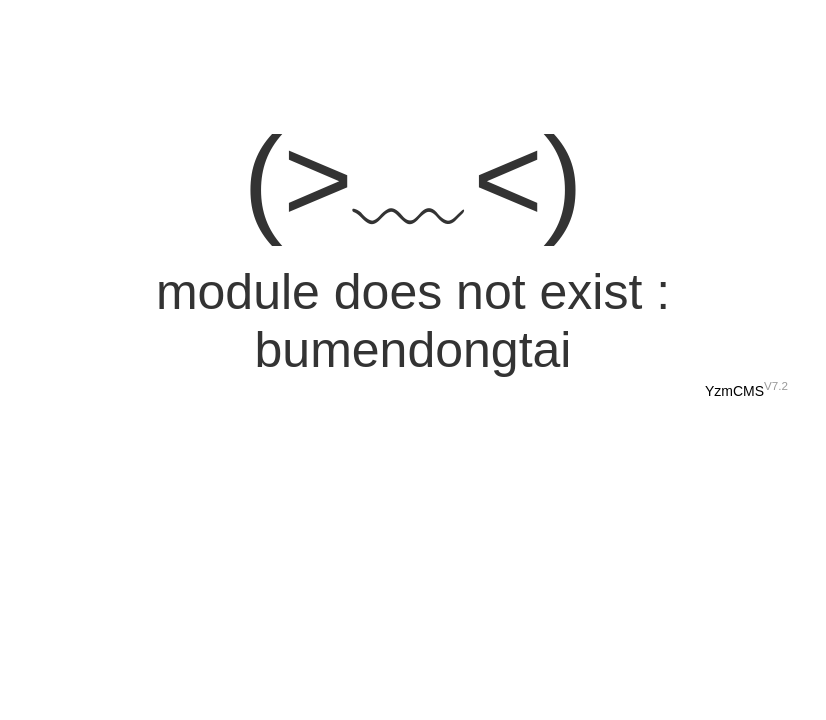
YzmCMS (734, 391)
